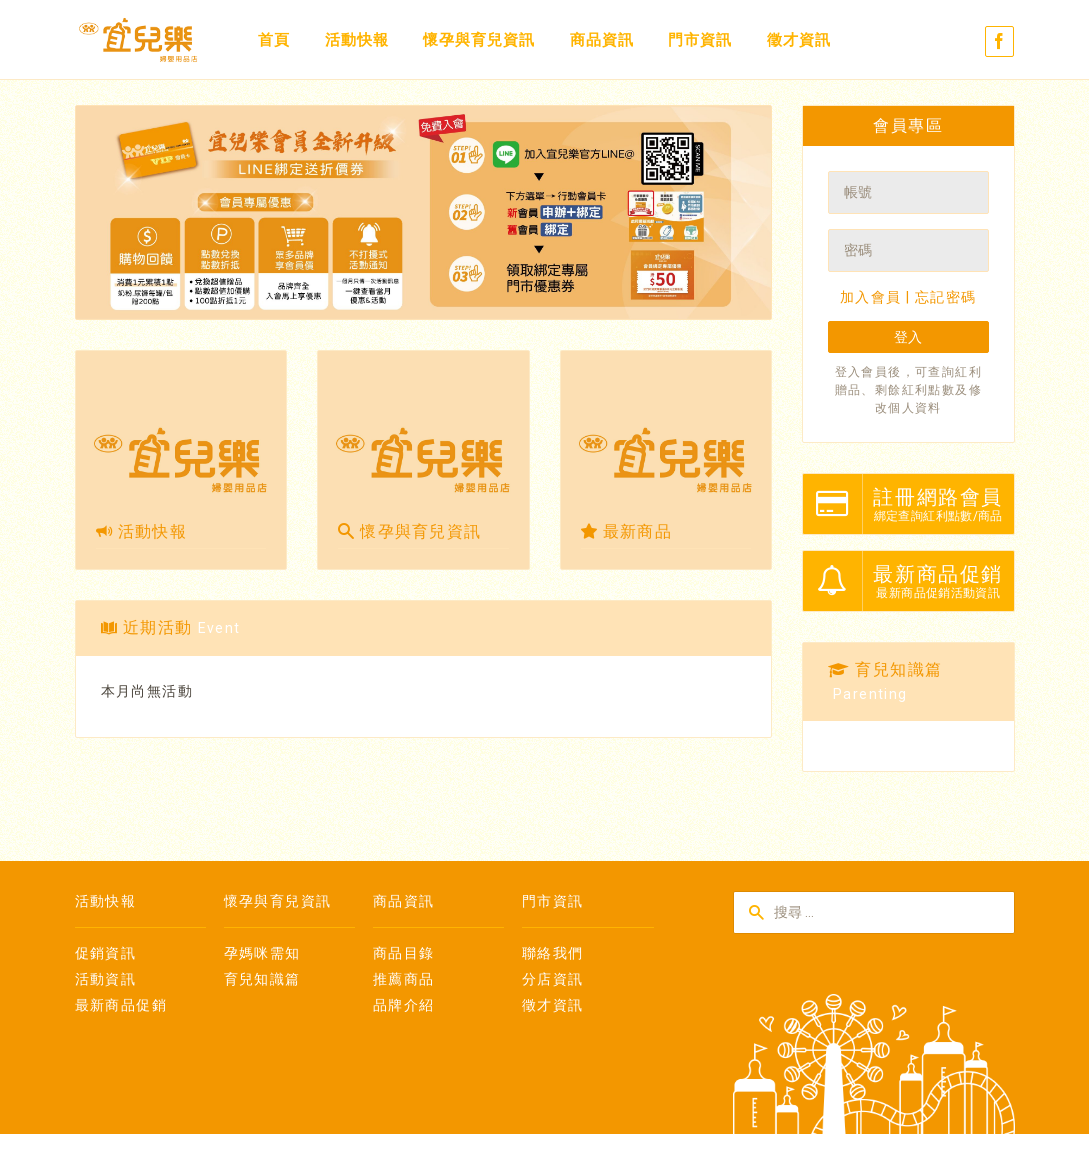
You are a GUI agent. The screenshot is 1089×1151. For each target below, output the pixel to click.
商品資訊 (602, 40)
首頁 (274, 40)
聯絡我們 (553, 953)
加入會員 (871, 297)
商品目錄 (404, 953)
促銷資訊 (106, 953)
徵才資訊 (799, 40)
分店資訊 (553, 979)
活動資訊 (106, 979)
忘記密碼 (946, 297)
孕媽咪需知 (262, 953)
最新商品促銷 (121, 1005)
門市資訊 (700, 40)
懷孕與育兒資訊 (479, 40)
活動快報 (357, 40)
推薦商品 (404, 979)
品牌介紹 (404, 1005)
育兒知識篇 (262, 979)
